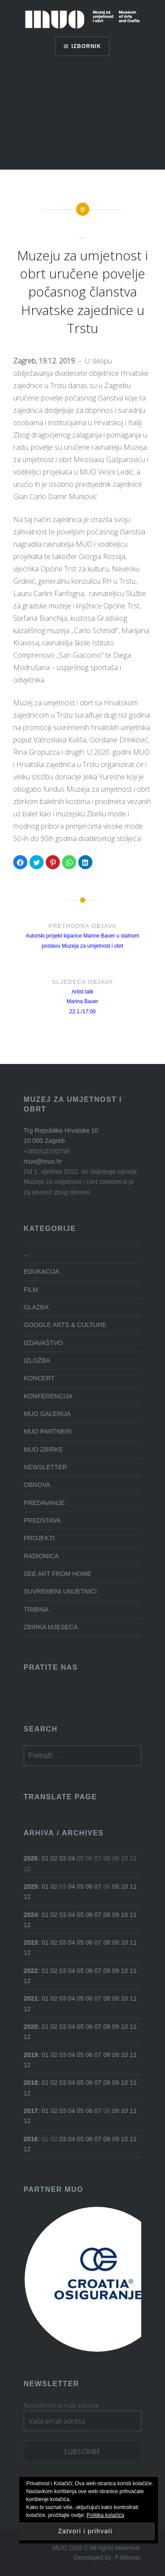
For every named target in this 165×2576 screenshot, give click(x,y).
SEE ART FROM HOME (58, 1573)
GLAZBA (36, 1307)
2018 (31, 2082)
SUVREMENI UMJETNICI (60, 1591)
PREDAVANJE (44, 1502)
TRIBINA (36, 1609)
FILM (31, 1289)
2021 (31, 1998)
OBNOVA (37, 1484)
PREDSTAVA (42, 1520)
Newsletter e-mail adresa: (61, 2405)
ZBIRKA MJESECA (51, 1627)
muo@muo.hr (43, 1161)
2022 (31, 1970)
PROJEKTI (39, 1538)
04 (71, 1858)
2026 (31, 1858)
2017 (31, 2110)
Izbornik (86, 46)
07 (98, 1886)
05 (80, 1886)
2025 (31, 1886)
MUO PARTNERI (48, 1431)
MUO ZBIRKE (43, 1449)
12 (27, 1896)
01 (45, 1858)
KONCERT (39, 1378)
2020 (31, 2026)
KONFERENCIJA (48, 1396)
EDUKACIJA (41, 1271)
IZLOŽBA (37, 1360)
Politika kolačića (105, 2515)
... (82, 236)
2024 (31, 1914)
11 (133, 1886)
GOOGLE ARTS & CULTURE (65, 1324)
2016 (31, 2138)
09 (115, 1886)
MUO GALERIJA (47, 1413)
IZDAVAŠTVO (43, 1342)
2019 (31, 2054)
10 (124, 1886)
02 (54, 1858)
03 (62, 1858)
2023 (31, 1942)
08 (106, 1914)
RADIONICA (41, 1556)
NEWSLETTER (45, 1467)
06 (89, 1886)
